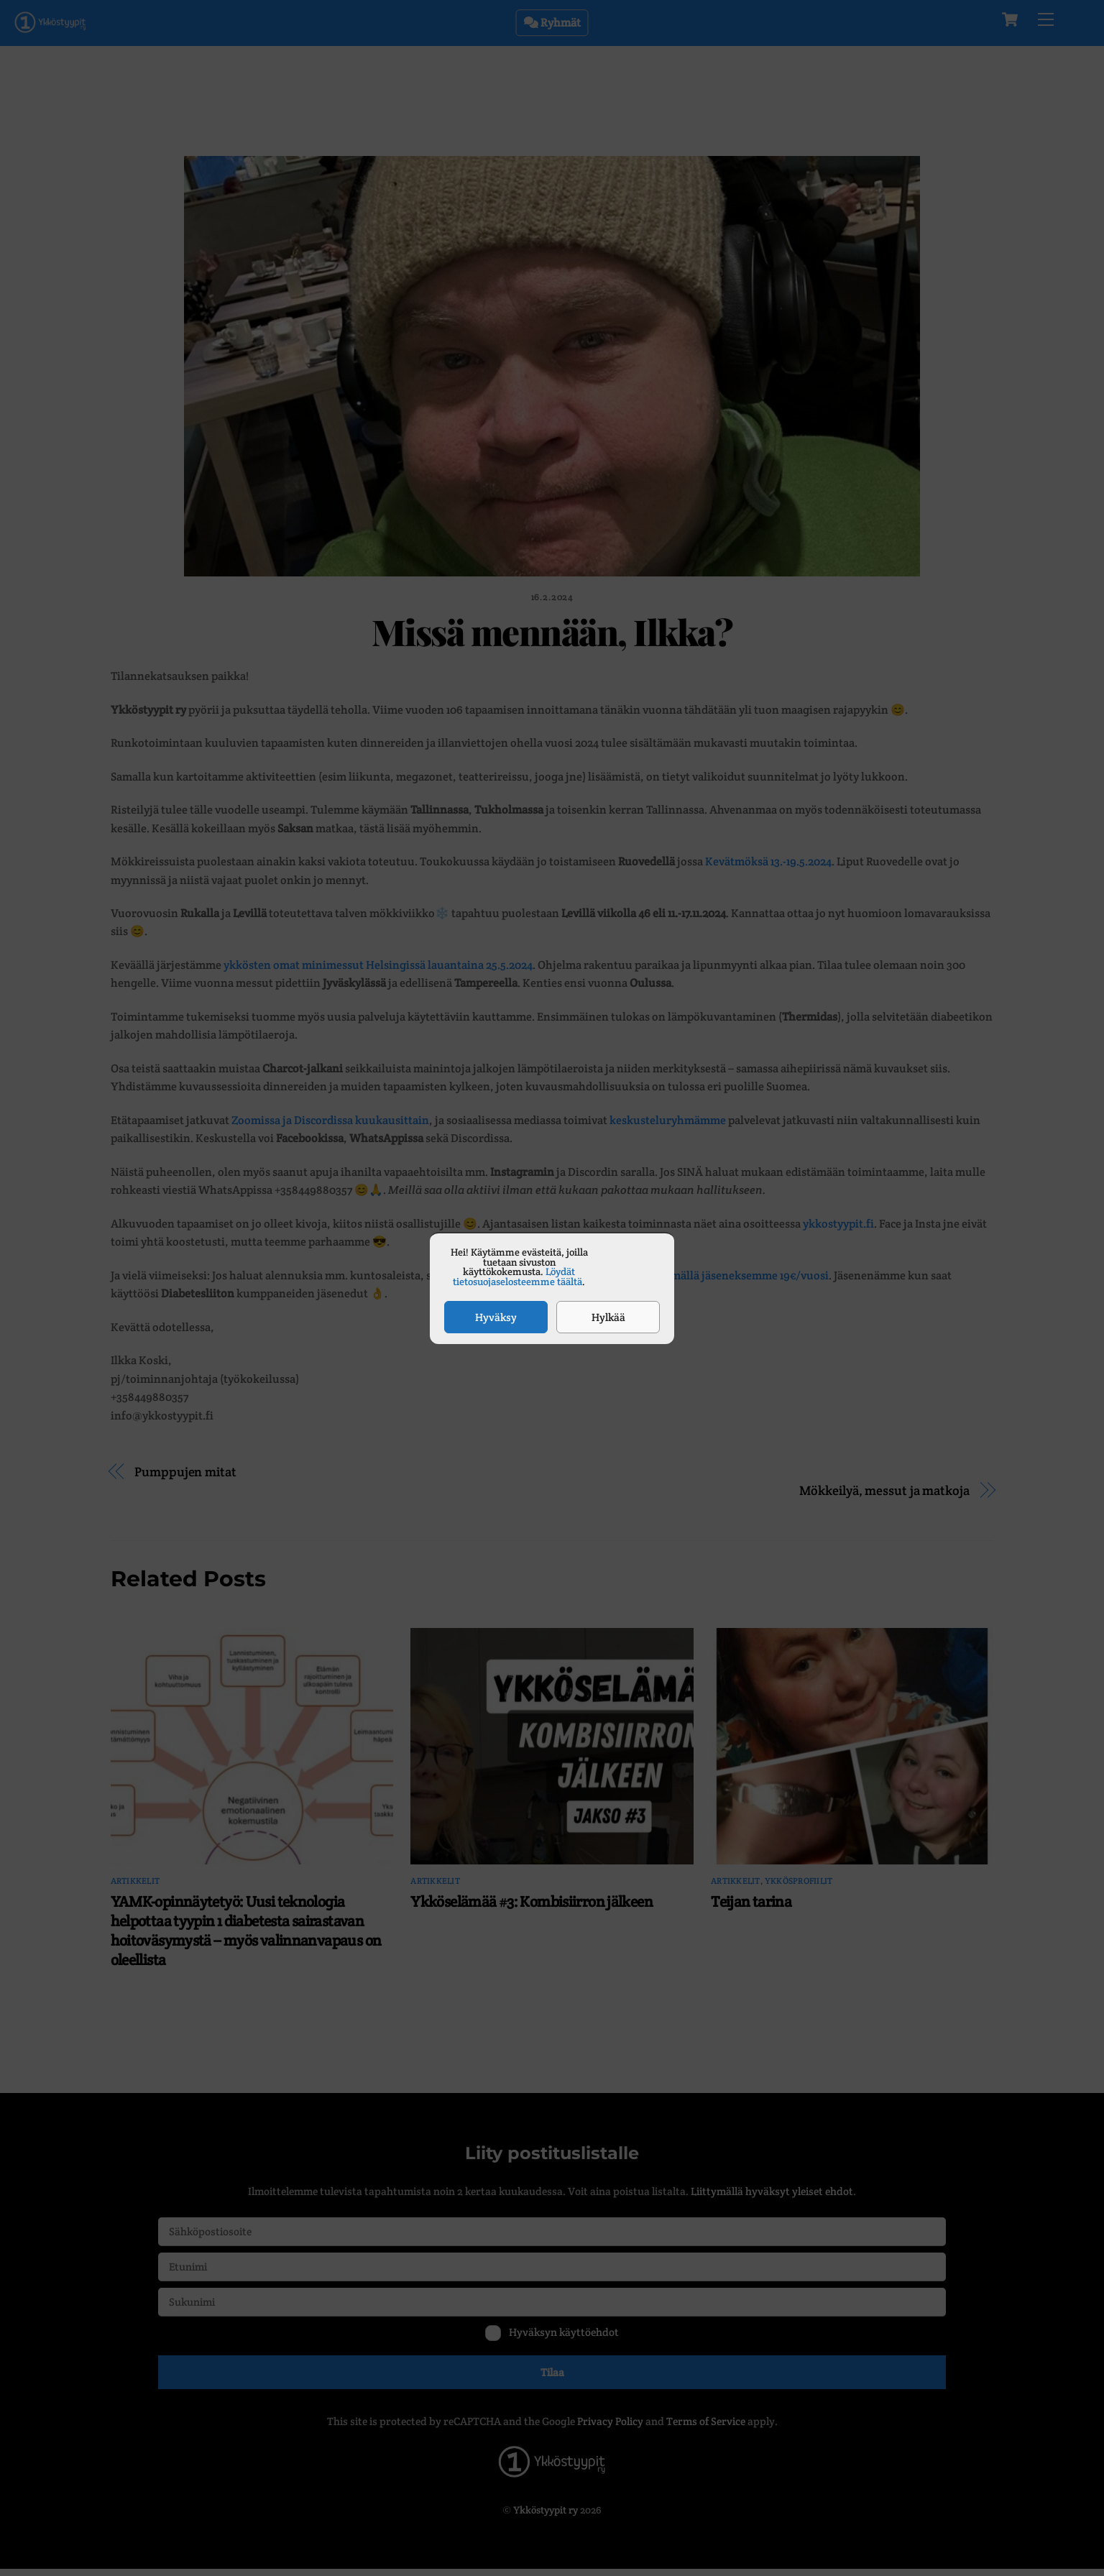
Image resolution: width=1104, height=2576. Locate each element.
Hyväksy (496, 1317)
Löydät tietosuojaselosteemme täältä (517, 1276)
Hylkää (608, 1317)
